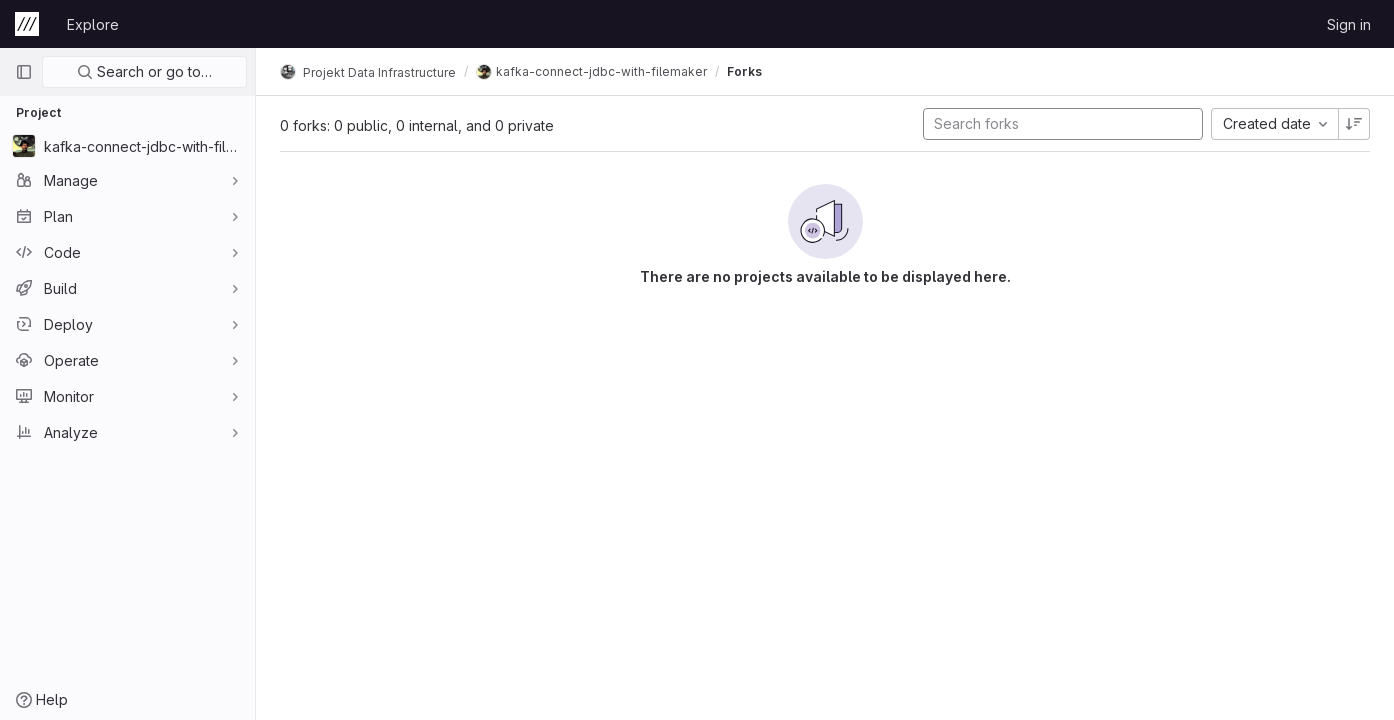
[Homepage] (27, 24)
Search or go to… (144, 71)
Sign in (1349, 24)
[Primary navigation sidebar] (24, 72)
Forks (744, 71)
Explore (93, 24)
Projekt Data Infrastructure (368, 72)
